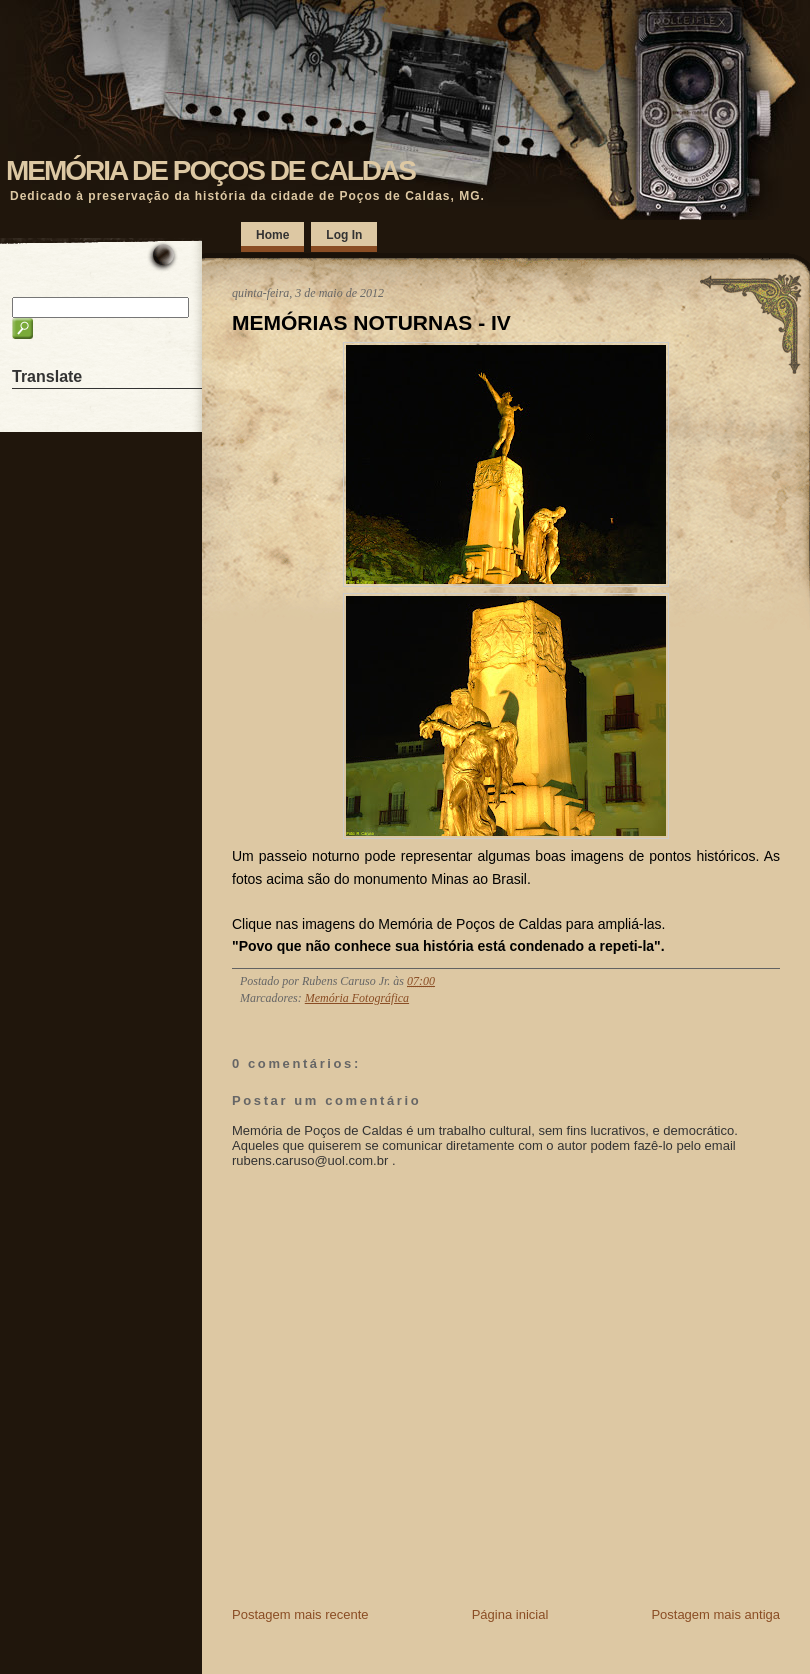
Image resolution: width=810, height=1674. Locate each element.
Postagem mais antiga (715, 1614)
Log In (344, 235)
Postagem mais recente (300, 1614)
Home (272, 235)
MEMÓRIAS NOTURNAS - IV (371, 322)
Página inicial (510, 1614)
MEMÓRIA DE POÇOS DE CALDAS (210, 170)
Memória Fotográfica (357, 998)
